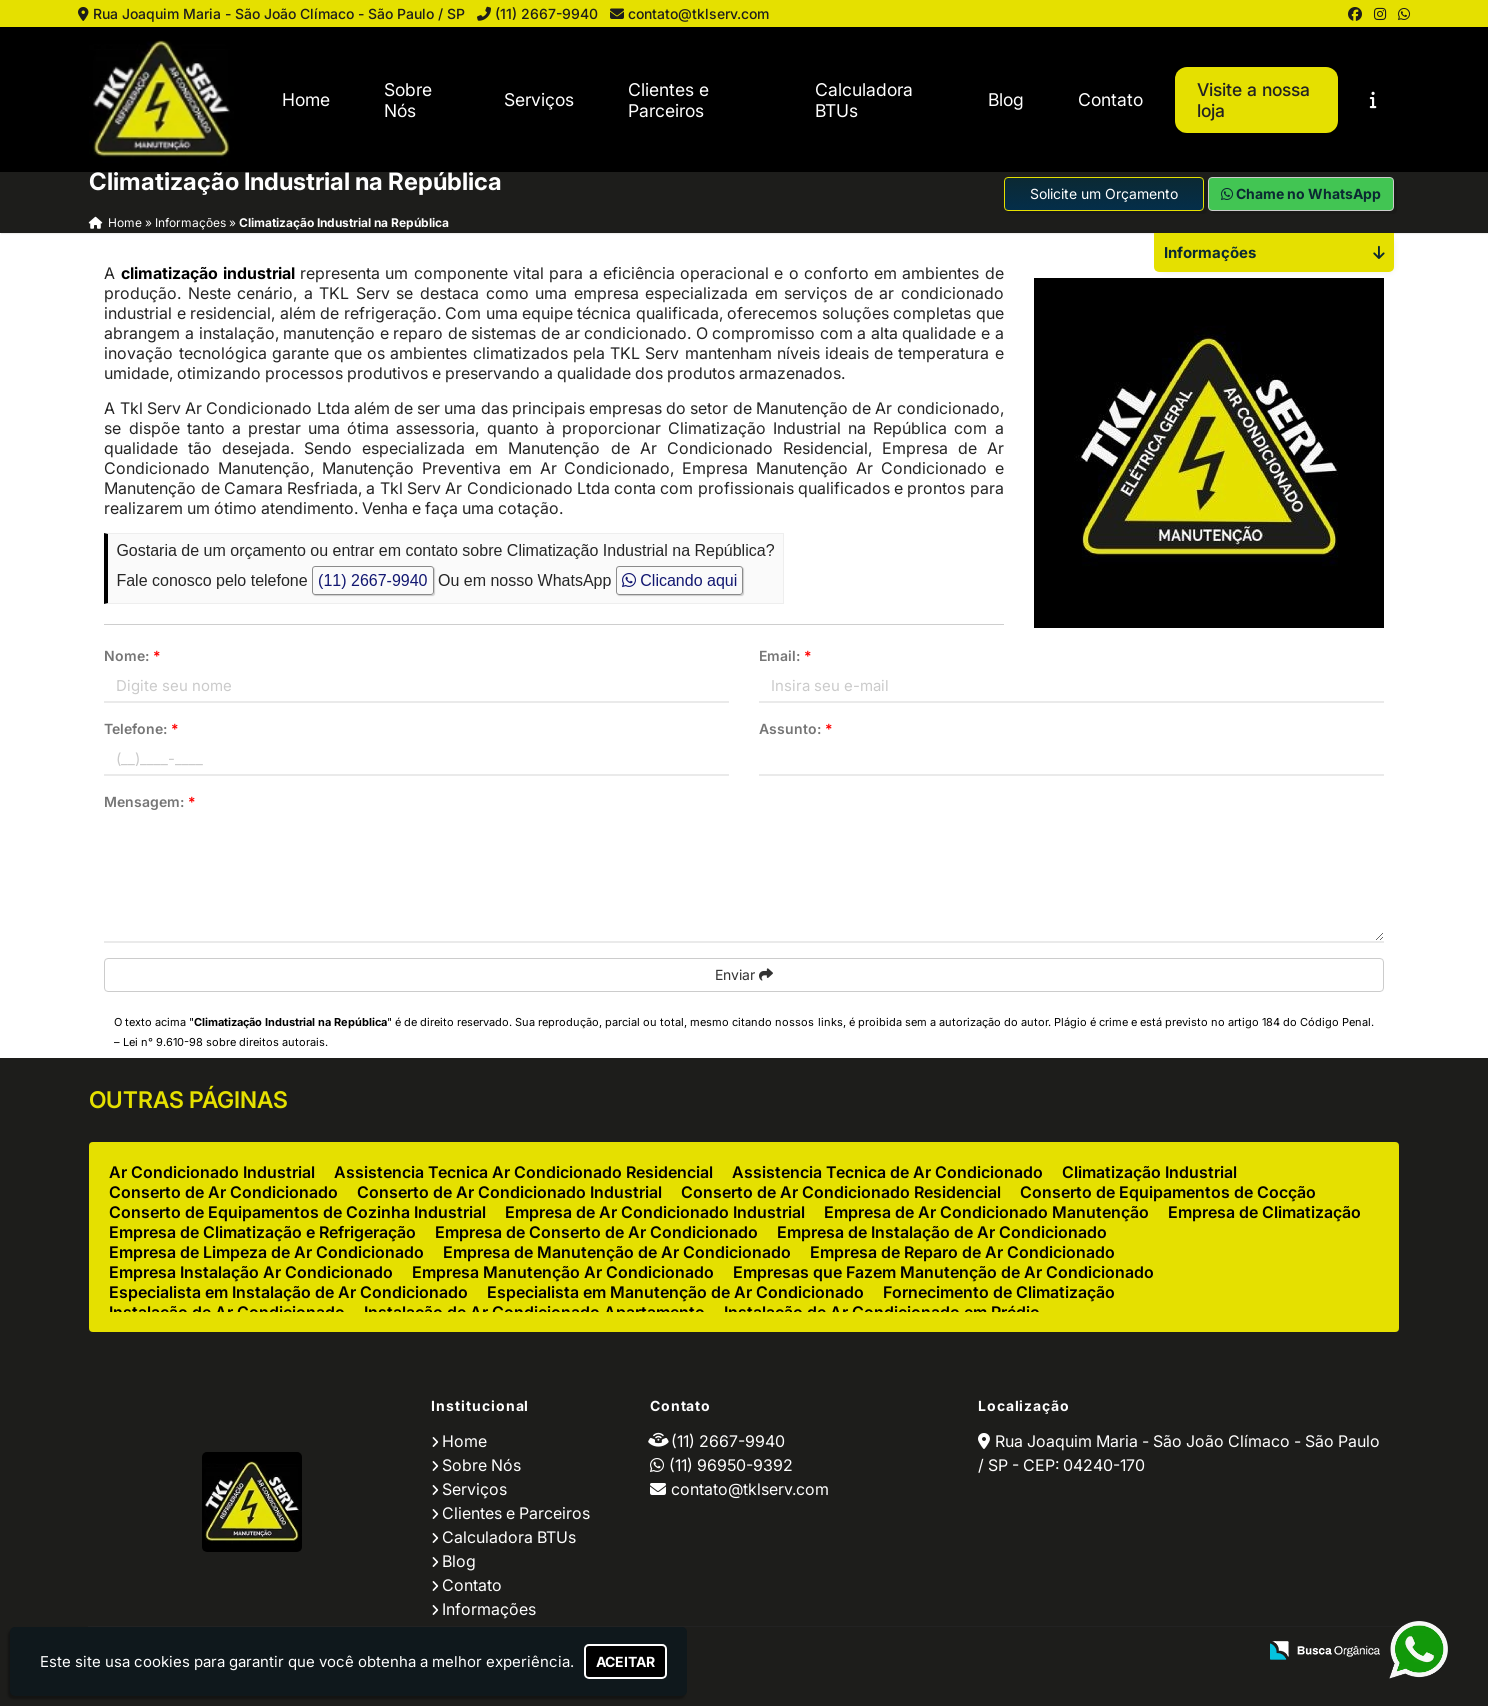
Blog (1006, 99)
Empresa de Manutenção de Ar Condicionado (617, 1252)
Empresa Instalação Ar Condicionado (251, 1272)
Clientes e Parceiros (668, 100)
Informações (489, 1609)
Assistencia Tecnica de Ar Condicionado (887, 1172)
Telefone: (141, 728)
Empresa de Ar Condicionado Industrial (655, 1212)
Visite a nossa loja (1253, 100)
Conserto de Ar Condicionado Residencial (841, 1192)
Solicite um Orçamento (1104, 193)
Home (306, 99)
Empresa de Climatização (1264, 1212)
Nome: (132, 655)
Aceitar (625, 1661)
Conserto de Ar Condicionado (223, 1192)
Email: (785, 655)
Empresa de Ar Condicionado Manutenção (986, 1212)
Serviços (539, 99)
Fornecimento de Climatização (999, 1292)
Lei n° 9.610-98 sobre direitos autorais (224, 1042)
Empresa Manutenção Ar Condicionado (563, 1272)
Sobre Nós (408, 100)
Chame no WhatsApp (1301, 193)
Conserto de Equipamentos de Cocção (1168, 1192)
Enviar (744, 974)
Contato (1110, 99)
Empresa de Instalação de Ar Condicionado (942, 1232)
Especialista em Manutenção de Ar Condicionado (675, 1292)
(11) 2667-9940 (546, 13)
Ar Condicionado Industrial (212, 1172)
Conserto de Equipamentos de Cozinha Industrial (297, 1212)
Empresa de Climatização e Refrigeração (262, 1232)
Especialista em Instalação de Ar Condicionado (288, 1292)
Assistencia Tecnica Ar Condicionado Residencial (523, 1172)
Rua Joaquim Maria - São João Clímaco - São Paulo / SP (279, 13)
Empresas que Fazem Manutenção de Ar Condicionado (943, 1272)
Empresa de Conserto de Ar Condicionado (596, 1232)
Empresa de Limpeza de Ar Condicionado (266, 1252)
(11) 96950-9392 (731, 1465)
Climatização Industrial (1149, 1172)
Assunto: (796, 728)
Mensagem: (150, 801)
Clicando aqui (679, 580)
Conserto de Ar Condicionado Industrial (509, 1192)
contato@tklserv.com (698, 13)
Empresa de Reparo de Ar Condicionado (962, 1252)
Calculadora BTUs (864, 100)
